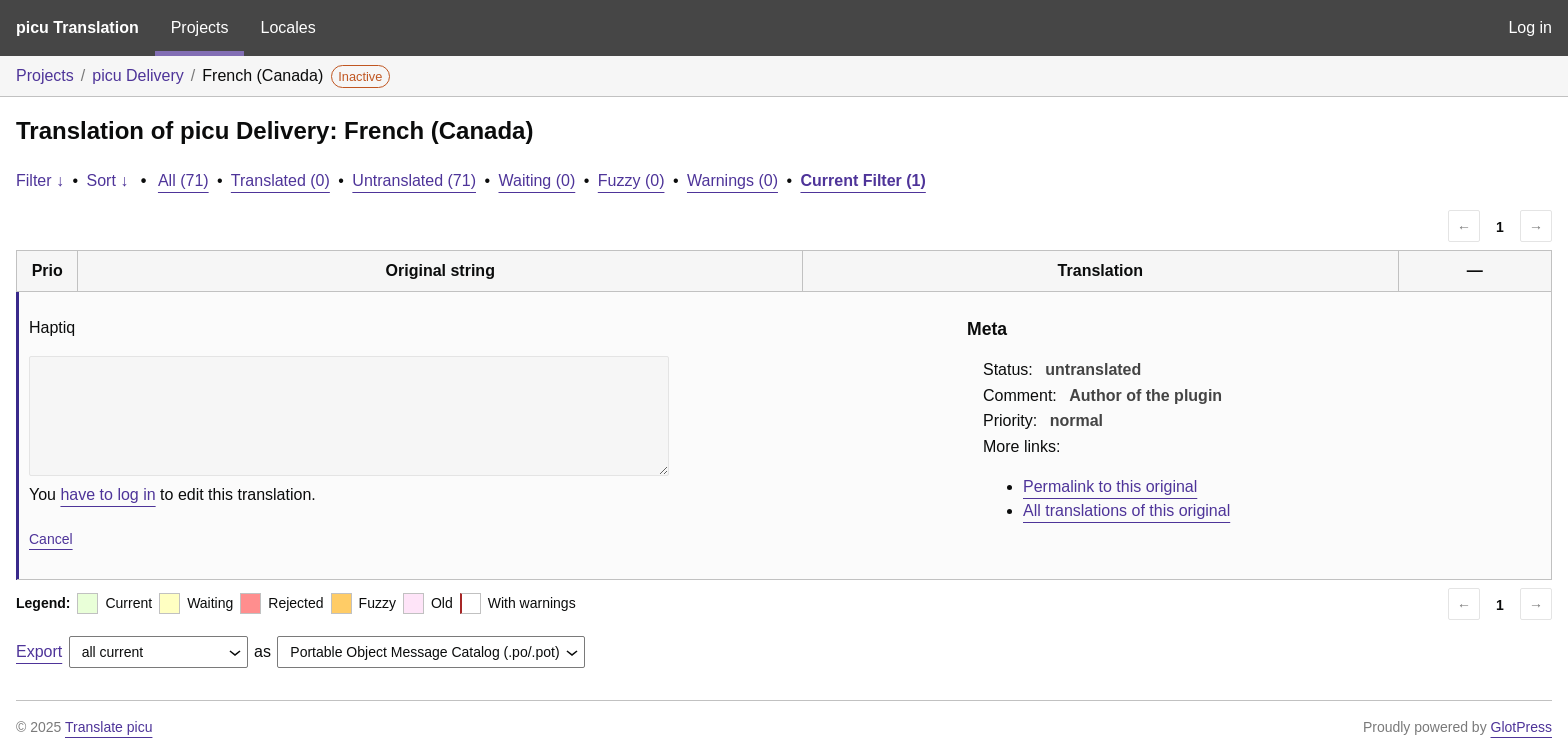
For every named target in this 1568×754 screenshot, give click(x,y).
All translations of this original (1126, 510)
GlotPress (1521, 727)
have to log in (107, 494)
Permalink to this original (1110, 486)
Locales (287, 27)
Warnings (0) (732, 180)
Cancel (51, 539)
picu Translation (77, 27)
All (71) (183, 180)
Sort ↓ (108, 180)
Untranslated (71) (414, 180)
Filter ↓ (40, 180)
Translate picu (108, 727)
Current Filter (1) (862, 180)
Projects (200, 27)
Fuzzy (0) (631, 180)
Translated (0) (280, 180)
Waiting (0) (537, 180)
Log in (1530, 27)
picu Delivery (138, 75)
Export (39, 651)
